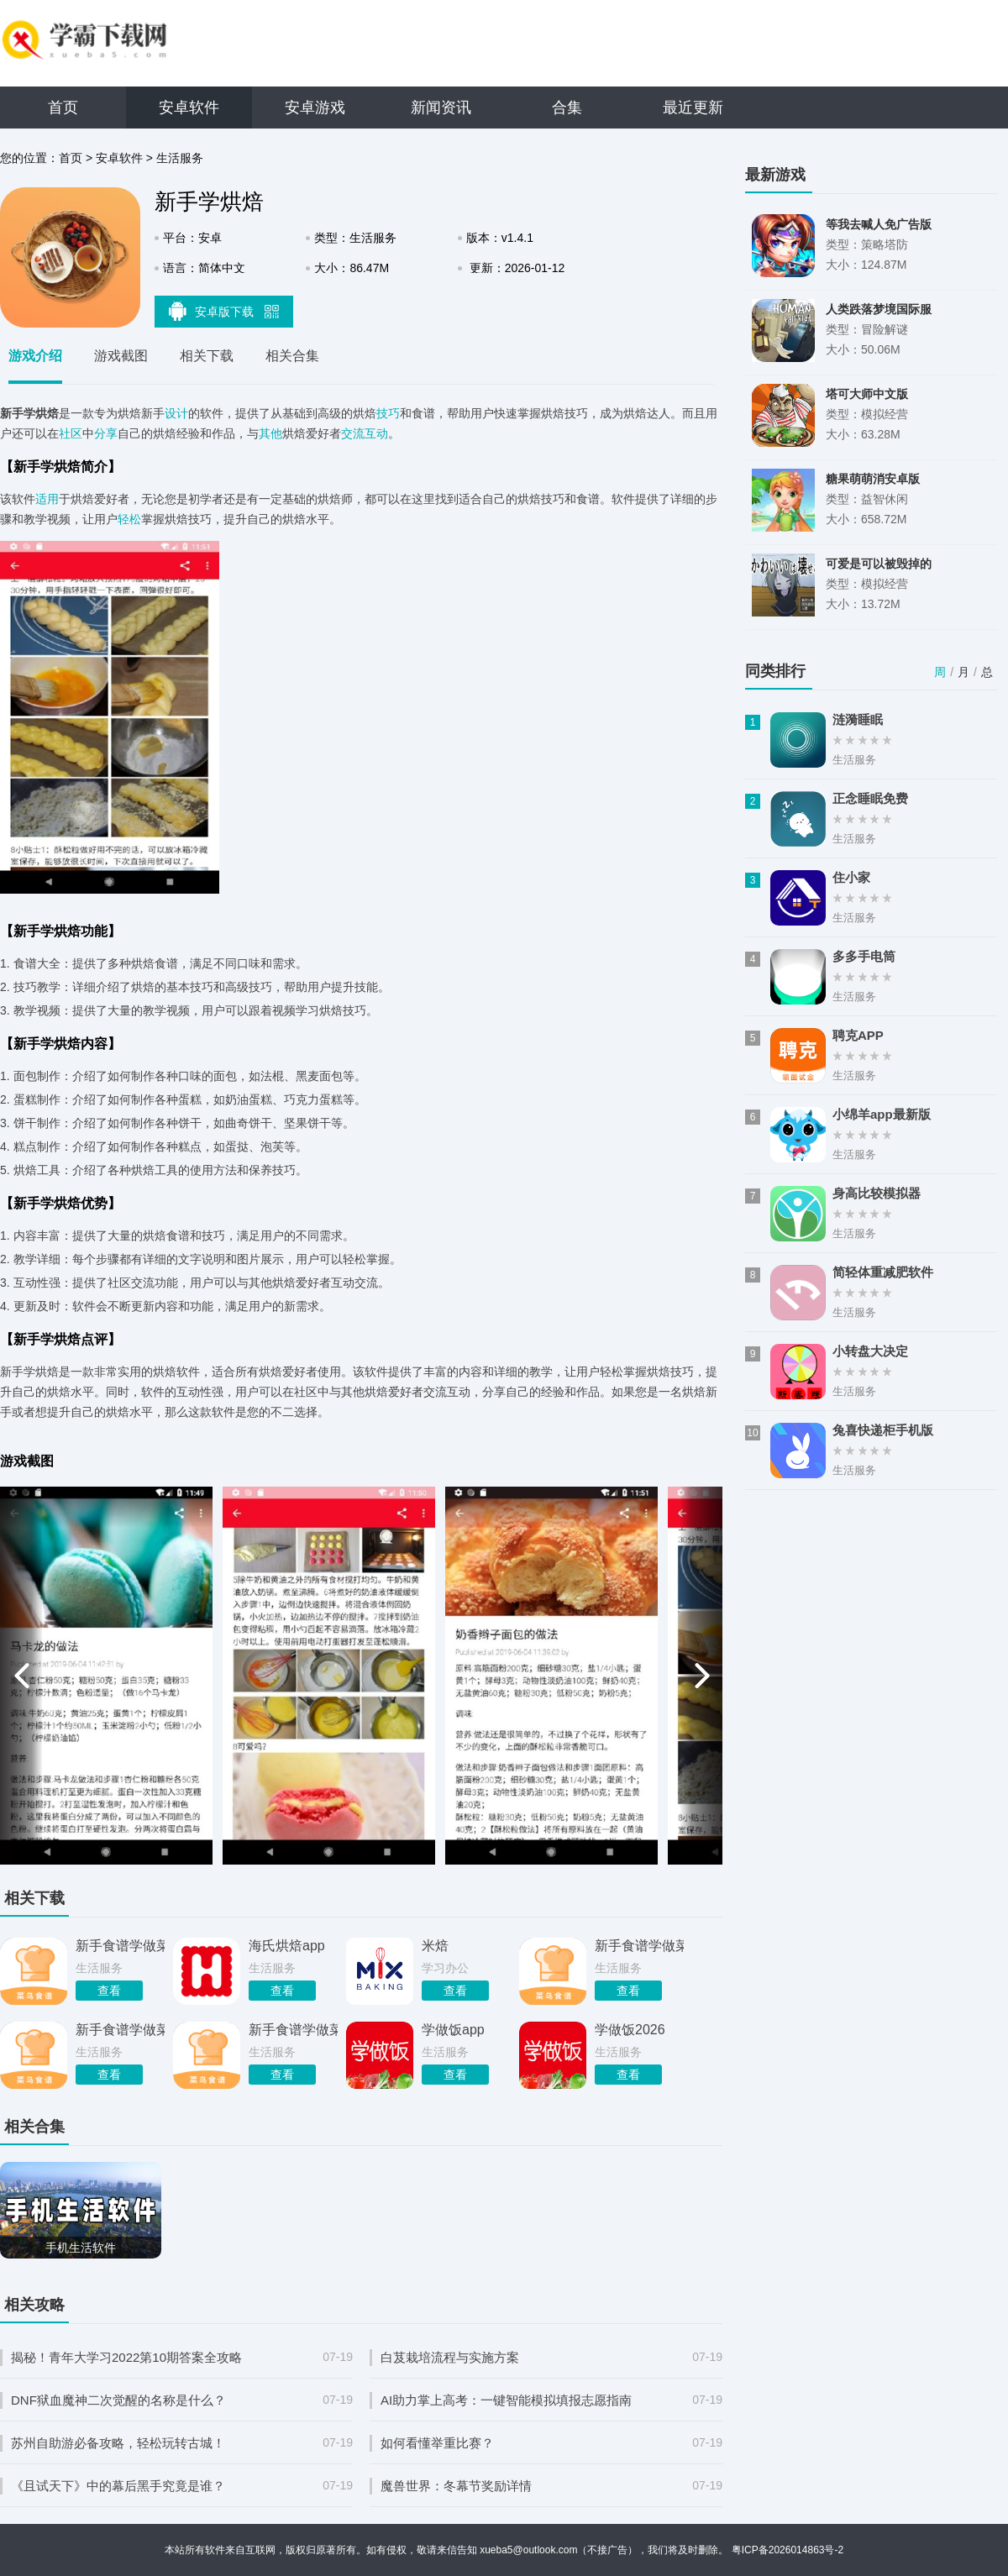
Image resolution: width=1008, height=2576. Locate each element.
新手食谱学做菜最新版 (293, 2030)
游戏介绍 (35, 356)
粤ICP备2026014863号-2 (787, 2550)
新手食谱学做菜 (120, 1946)
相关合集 (292, 356)
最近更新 (693, 107)
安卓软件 (189, 107)
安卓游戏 (315, 107)
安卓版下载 (224, 311)
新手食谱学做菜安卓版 (639, 1946)
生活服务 (179, 158)
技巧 (388, 413)
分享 (106, 433)
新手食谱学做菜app (120, 2030)
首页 (63, 107)
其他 (270, 433)
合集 (567, 107)
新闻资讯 (441, 107)
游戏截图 (121, 356)
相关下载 (207, 356)
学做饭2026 (630, 2030)
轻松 (129, 519)
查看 (109, 1990)
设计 (176, 413)
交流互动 (364, 433)
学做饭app (453, 2030)
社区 (70, 433)
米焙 (435, 1946)
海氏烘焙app (287, 1946)
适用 (47, 499)
